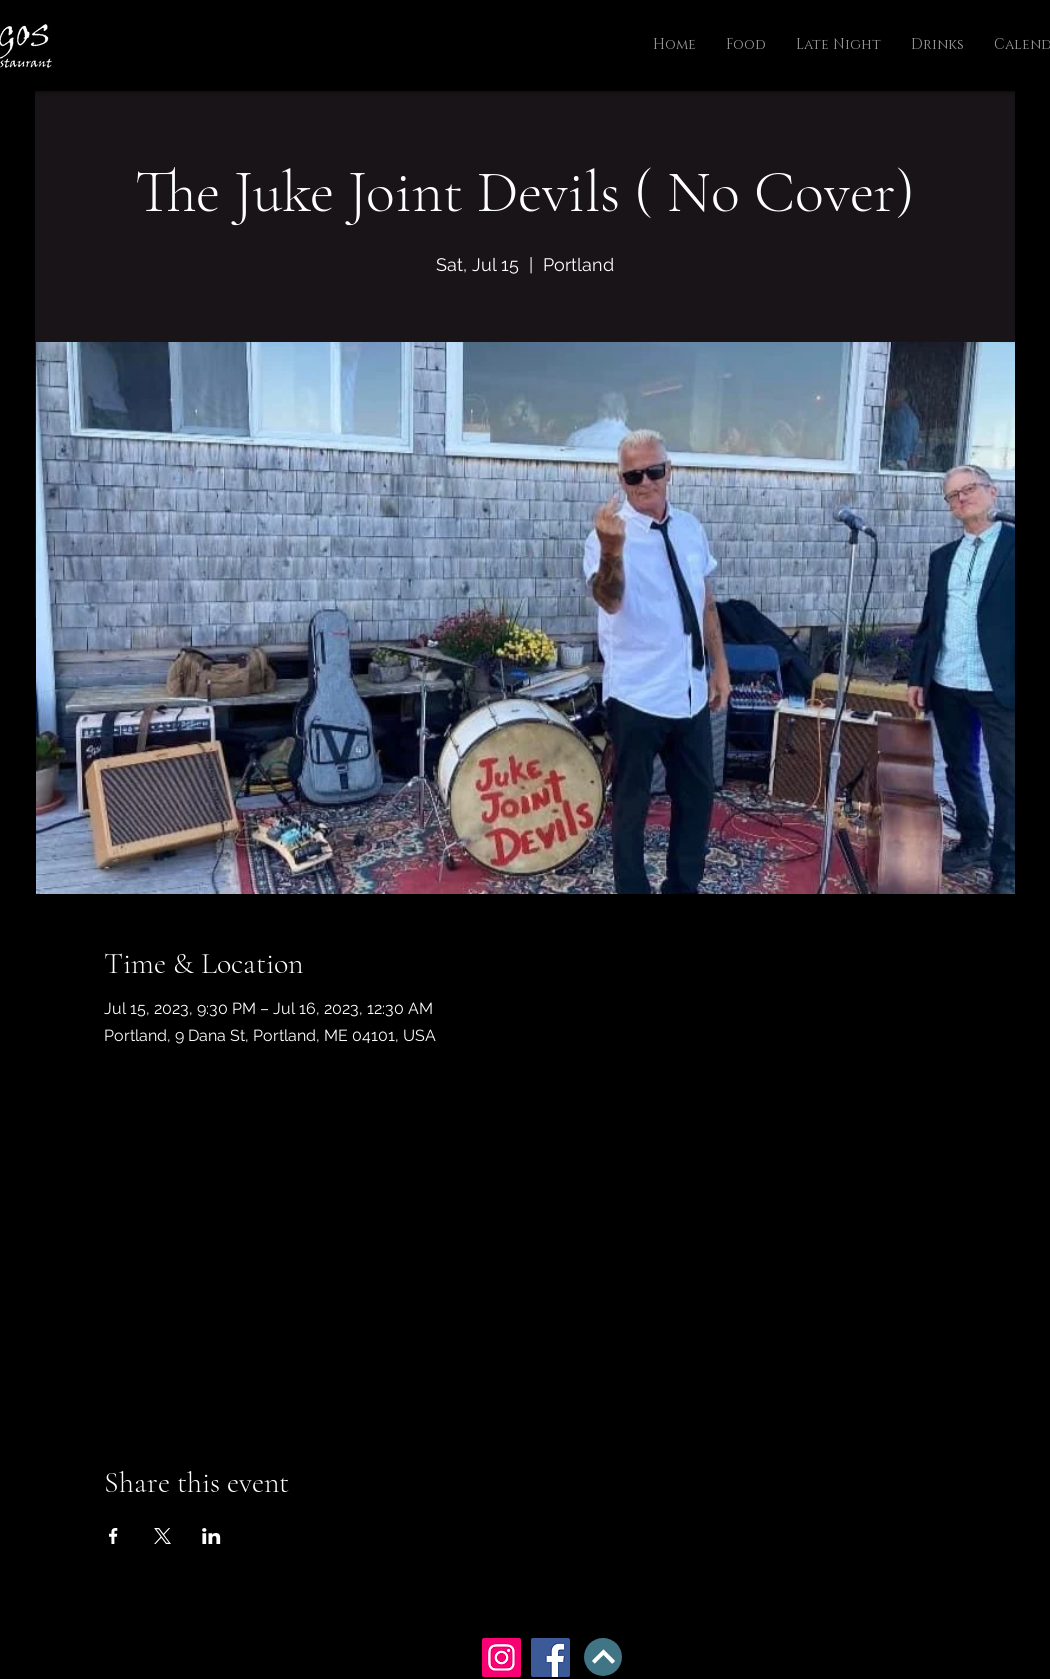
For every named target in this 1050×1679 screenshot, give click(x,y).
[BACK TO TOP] (603, 1657)
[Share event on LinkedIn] (211, 1536)
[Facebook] (550, 1657)
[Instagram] (501, 1657)
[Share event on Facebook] (113, 1536)
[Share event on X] (162, 1536)
